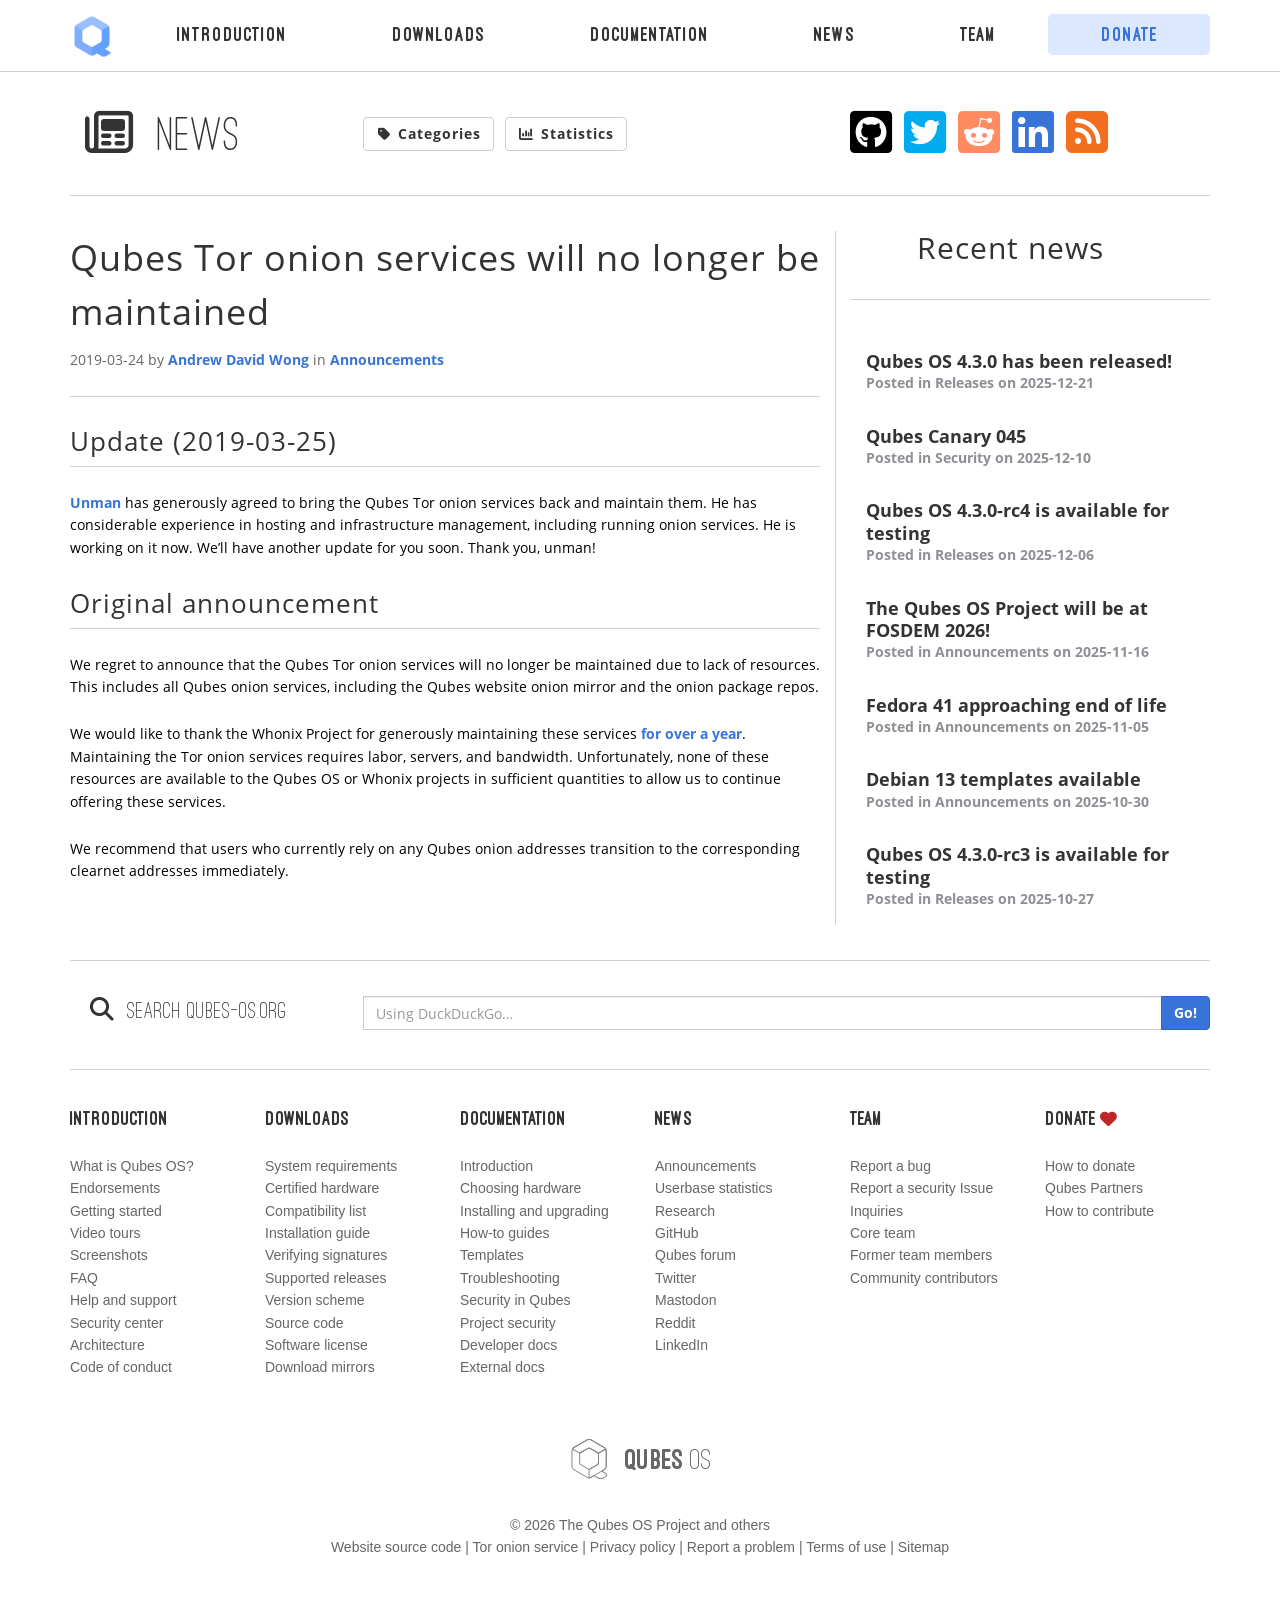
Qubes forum (695, 1255)
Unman (95, 502)
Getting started (116, 1211)
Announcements (387, 359)
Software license (316, 1345)
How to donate (1090, 1166)
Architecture (107, 1345)
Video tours (105, 1233)
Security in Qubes (515, 1300)
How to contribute (1099, 1211)
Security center (116, 1323)
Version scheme (315, 1300)
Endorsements (115, 1188)
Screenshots (109, 1255)
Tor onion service (526, 1547)
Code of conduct (121, 1367)
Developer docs (508, 1345)
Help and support (123, 1300)
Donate (1129, 34)
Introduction (232, 34)
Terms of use (846, 1547)
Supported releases (325, 1278)
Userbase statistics (713, 1188)
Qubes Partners (1094, 1188)
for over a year (691, 733)
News (834, 34)
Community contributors (924, 1278)
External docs (502, 1367)
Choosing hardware (520, 1188)
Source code (304, 1323)
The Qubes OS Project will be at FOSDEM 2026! (1030, 630)
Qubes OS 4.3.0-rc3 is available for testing (1030, 876)
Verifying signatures (326, 1255)
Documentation (649, 34)
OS (640, 1459)
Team (978, 34)
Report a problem (741, 1547)
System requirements (331, 1166)
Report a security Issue (921, 1188)
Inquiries (876, 1211)
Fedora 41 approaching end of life (1030, 716)
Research (685, 1211)
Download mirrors (320, 1367)
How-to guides (505, 1233)
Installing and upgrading (534, 1211)
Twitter (675, 1278)
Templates (492, 1255)
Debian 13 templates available (1030, 790)
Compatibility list (315, 1211)
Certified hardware (322, 1188)
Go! (1185, 1012)
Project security (508, 1323)
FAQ (84, 1278)
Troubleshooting (510, 1278)
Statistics (566, 133)
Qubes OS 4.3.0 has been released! (1030, 372)
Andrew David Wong (238, 359)
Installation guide (317, 1233)
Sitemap (923, 1547)
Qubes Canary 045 (1030, 447)
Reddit (675, 1323)
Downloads (438, 34)
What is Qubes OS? (132, 1166)
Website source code (396, 1547)
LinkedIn (681, 1345)
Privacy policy (633, 1547)
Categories (429, 133)
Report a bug (890, 1166)
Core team (882, 1233)
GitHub (677, 1233)
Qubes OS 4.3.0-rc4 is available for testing (1030, 532)
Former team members (921, 1255)
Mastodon (685, 1300)
